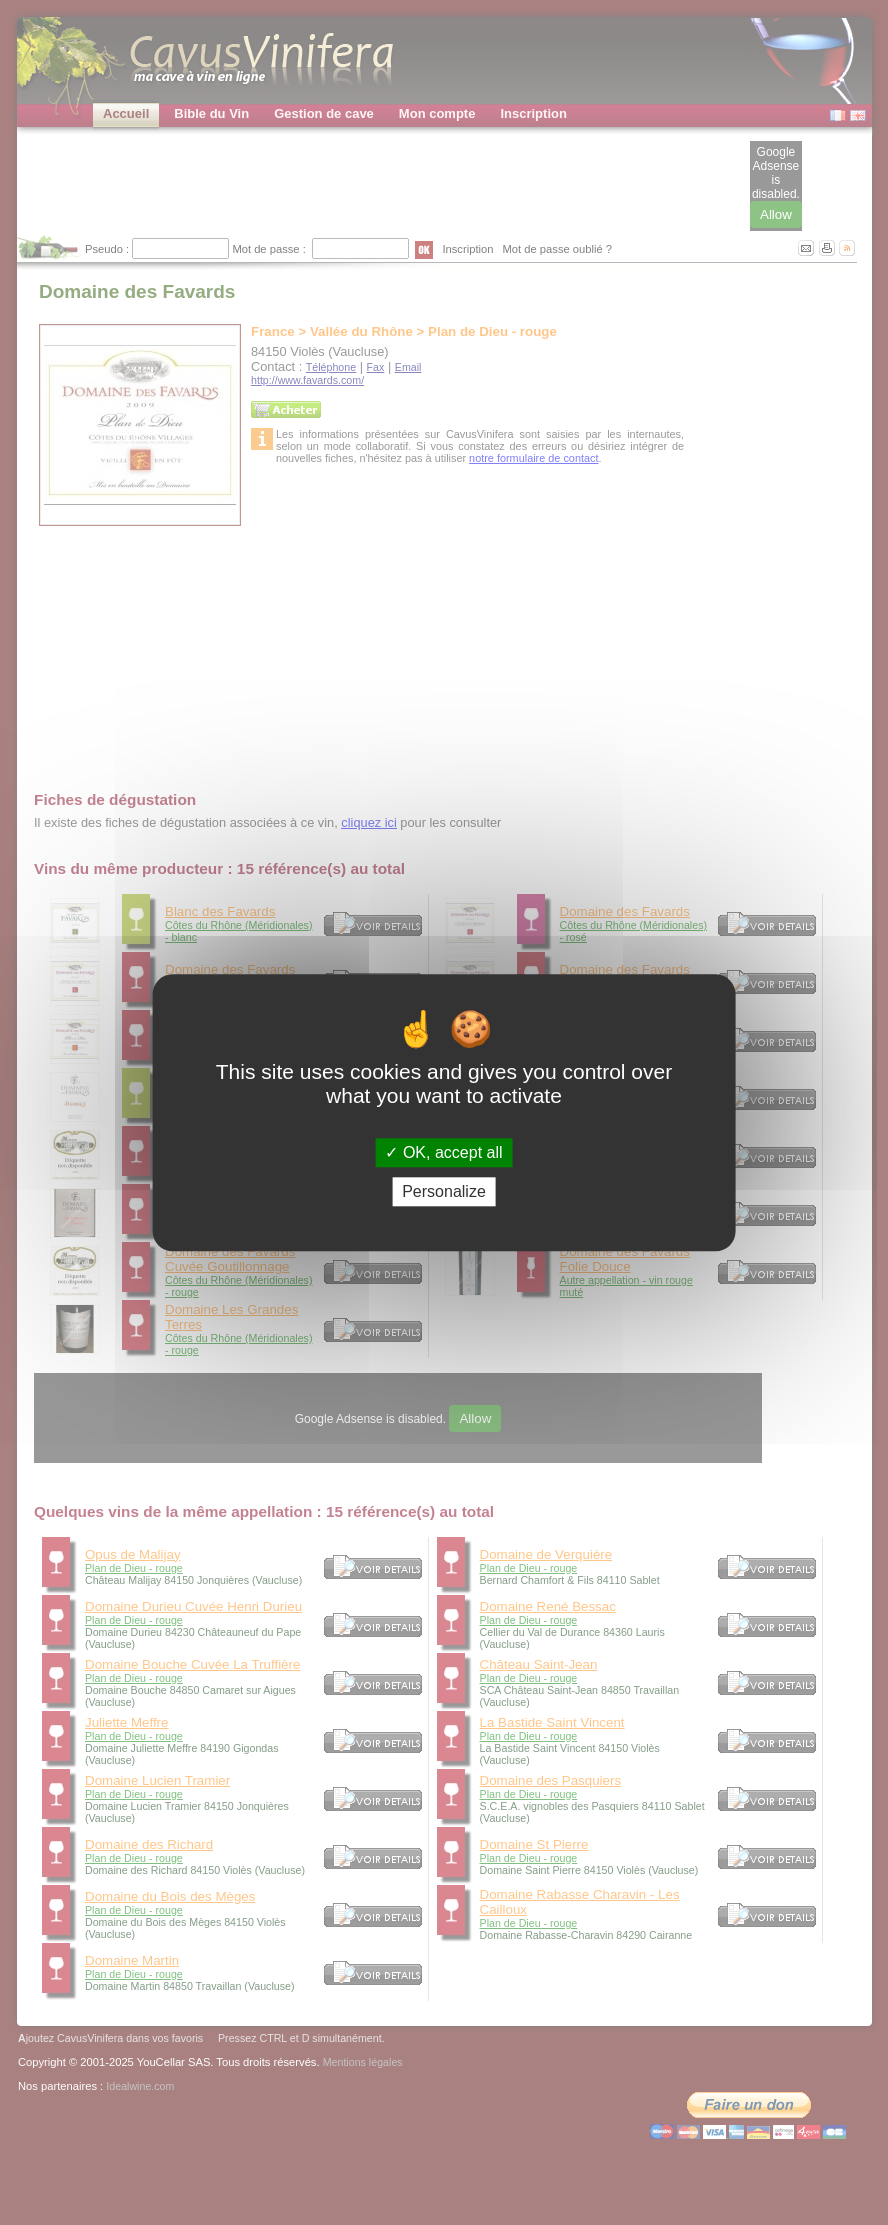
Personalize (444, 1191)
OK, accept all (443, 1152)
